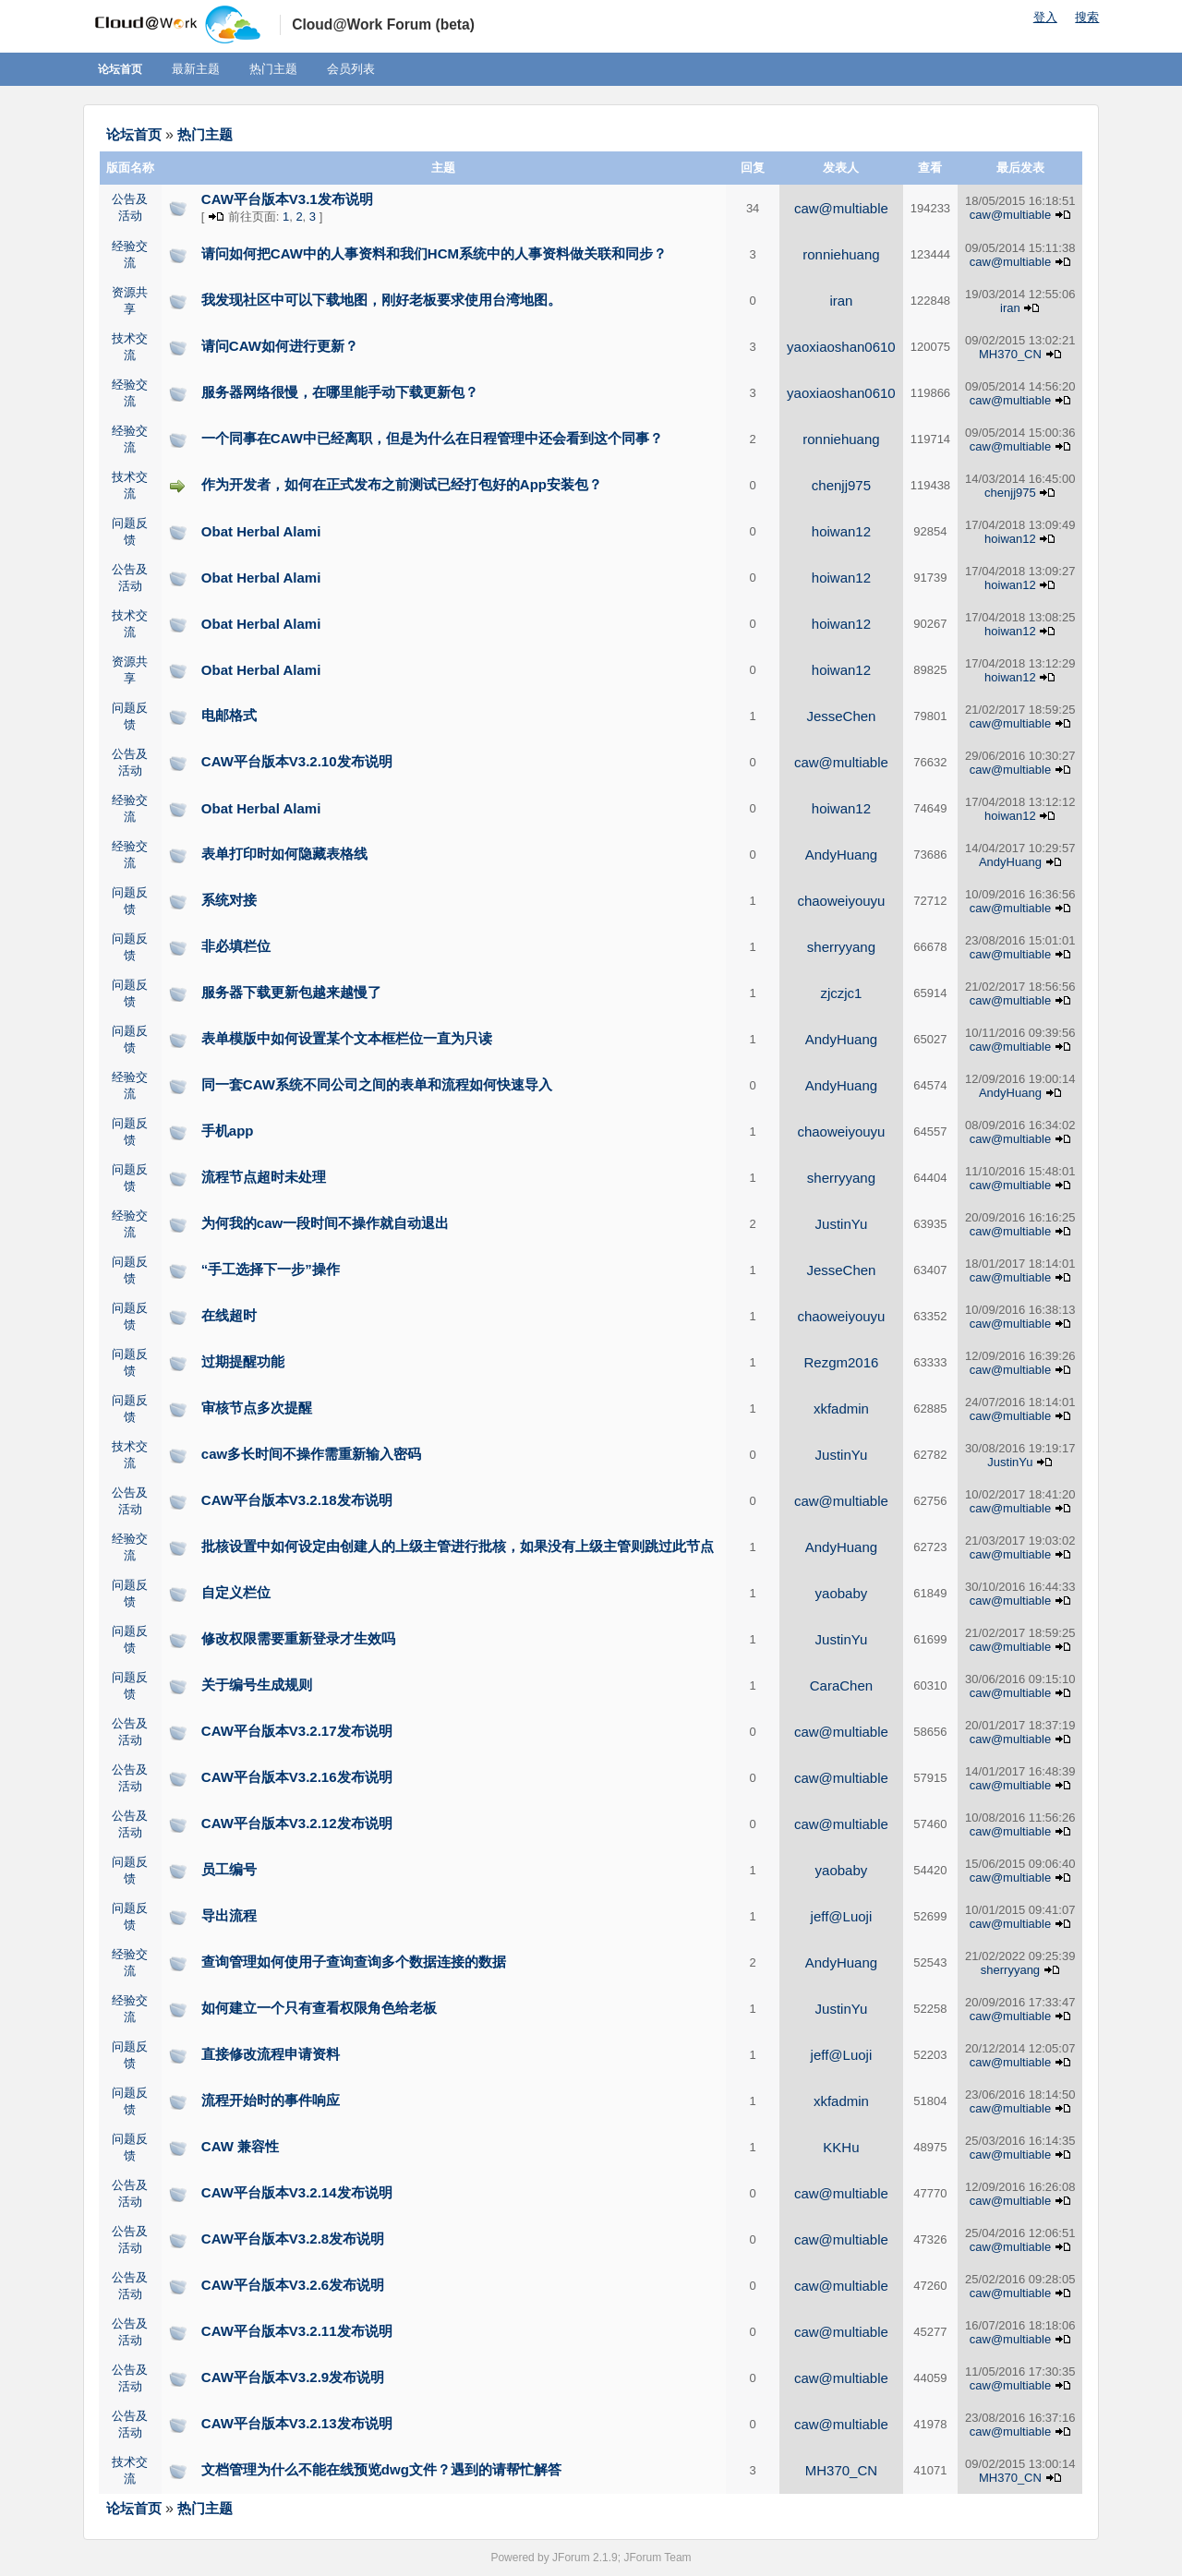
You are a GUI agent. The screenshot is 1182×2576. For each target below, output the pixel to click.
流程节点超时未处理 (263, 1177)
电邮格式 (229, 715)
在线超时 (229, 1315)
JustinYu (841, 1224)
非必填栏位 (236, 946)
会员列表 (351, 69)
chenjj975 (841, 485)
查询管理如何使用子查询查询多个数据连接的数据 (353, 1961)
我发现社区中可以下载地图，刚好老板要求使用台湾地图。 (381, 299)
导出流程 (229, 1915)
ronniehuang (840, 254)
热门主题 (273, 69)
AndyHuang (841, 854)
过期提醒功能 (242, 1361)
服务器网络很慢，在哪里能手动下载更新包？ (339, 392)
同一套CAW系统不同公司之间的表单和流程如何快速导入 (376, 1084)
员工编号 (229, 1869)
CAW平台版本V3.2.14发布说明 (296, 2192)
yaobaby (841, 1593)
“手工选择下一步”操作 (270, 1269)
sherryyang (841, 947)
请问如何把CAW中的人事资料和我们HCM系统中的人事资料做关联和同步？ (434, 253)
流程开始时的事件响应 (270, 2100)
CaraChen (841, 1685)
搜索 (1087, 17)
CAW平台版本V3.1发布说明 (287, 199)
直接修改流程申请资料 (270, 2054)
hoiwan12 (841, 531)
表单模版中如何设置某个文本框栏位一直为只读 (346, 1038)
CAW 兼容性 (240, 2146)
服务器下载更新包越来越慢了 (291, 992)
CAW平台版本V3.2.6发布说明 (292, 2285)
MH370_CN (1010, 354)
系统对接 (229, 900)
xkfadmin (841, 1408)
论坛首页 (120, 69)
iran (840, 300)
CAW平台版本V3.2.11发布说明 (296, 2331)
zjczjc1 (841, 993)
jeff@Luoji (842, 1916)
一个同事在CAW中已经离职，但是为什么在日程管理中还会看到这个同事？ (432, 438)
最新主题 (196, 69)
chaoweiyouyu (841, 901)
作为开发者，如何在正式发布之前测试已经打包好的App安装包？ (401, 484)
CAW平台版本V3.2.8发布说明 (292, 2238)
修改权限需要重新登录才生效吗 (298, 1638)
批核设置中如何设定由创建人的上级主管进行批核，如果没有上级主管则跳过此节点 (457, 1546)
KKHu (841, 2147)
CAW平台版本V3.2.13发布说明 (296, 2423)
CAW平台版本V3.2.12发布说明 (296, 1823)
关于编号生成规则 (256, 1684)
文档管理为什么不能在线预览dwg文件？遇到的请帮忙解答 (381, 2469)
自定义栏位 (236, 1592)
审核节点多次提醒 (256, 1407)
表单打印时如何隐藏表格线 (284, 853)
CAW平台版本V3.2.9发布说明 (292, 2377)
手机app (227, 1130)
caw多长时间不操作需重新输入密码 (311, 1454)
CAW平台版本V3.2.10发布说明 (296, 761)
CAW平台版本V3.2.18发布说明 (296, 1500)
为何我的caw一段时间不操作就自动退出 (325, 1223)
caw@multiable (841, 208)
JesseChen (840, 716)
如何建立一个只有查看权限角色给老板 (319, 2008)
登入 (1045, 17)
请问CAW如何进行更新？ (279, 346)
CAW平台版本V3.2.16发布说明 (296, 1777)
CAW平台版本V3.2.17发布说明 (296, 1731)
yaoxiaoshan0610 (841, 347)
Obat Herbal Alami (260, 531)
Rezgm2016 (840, 1362)
